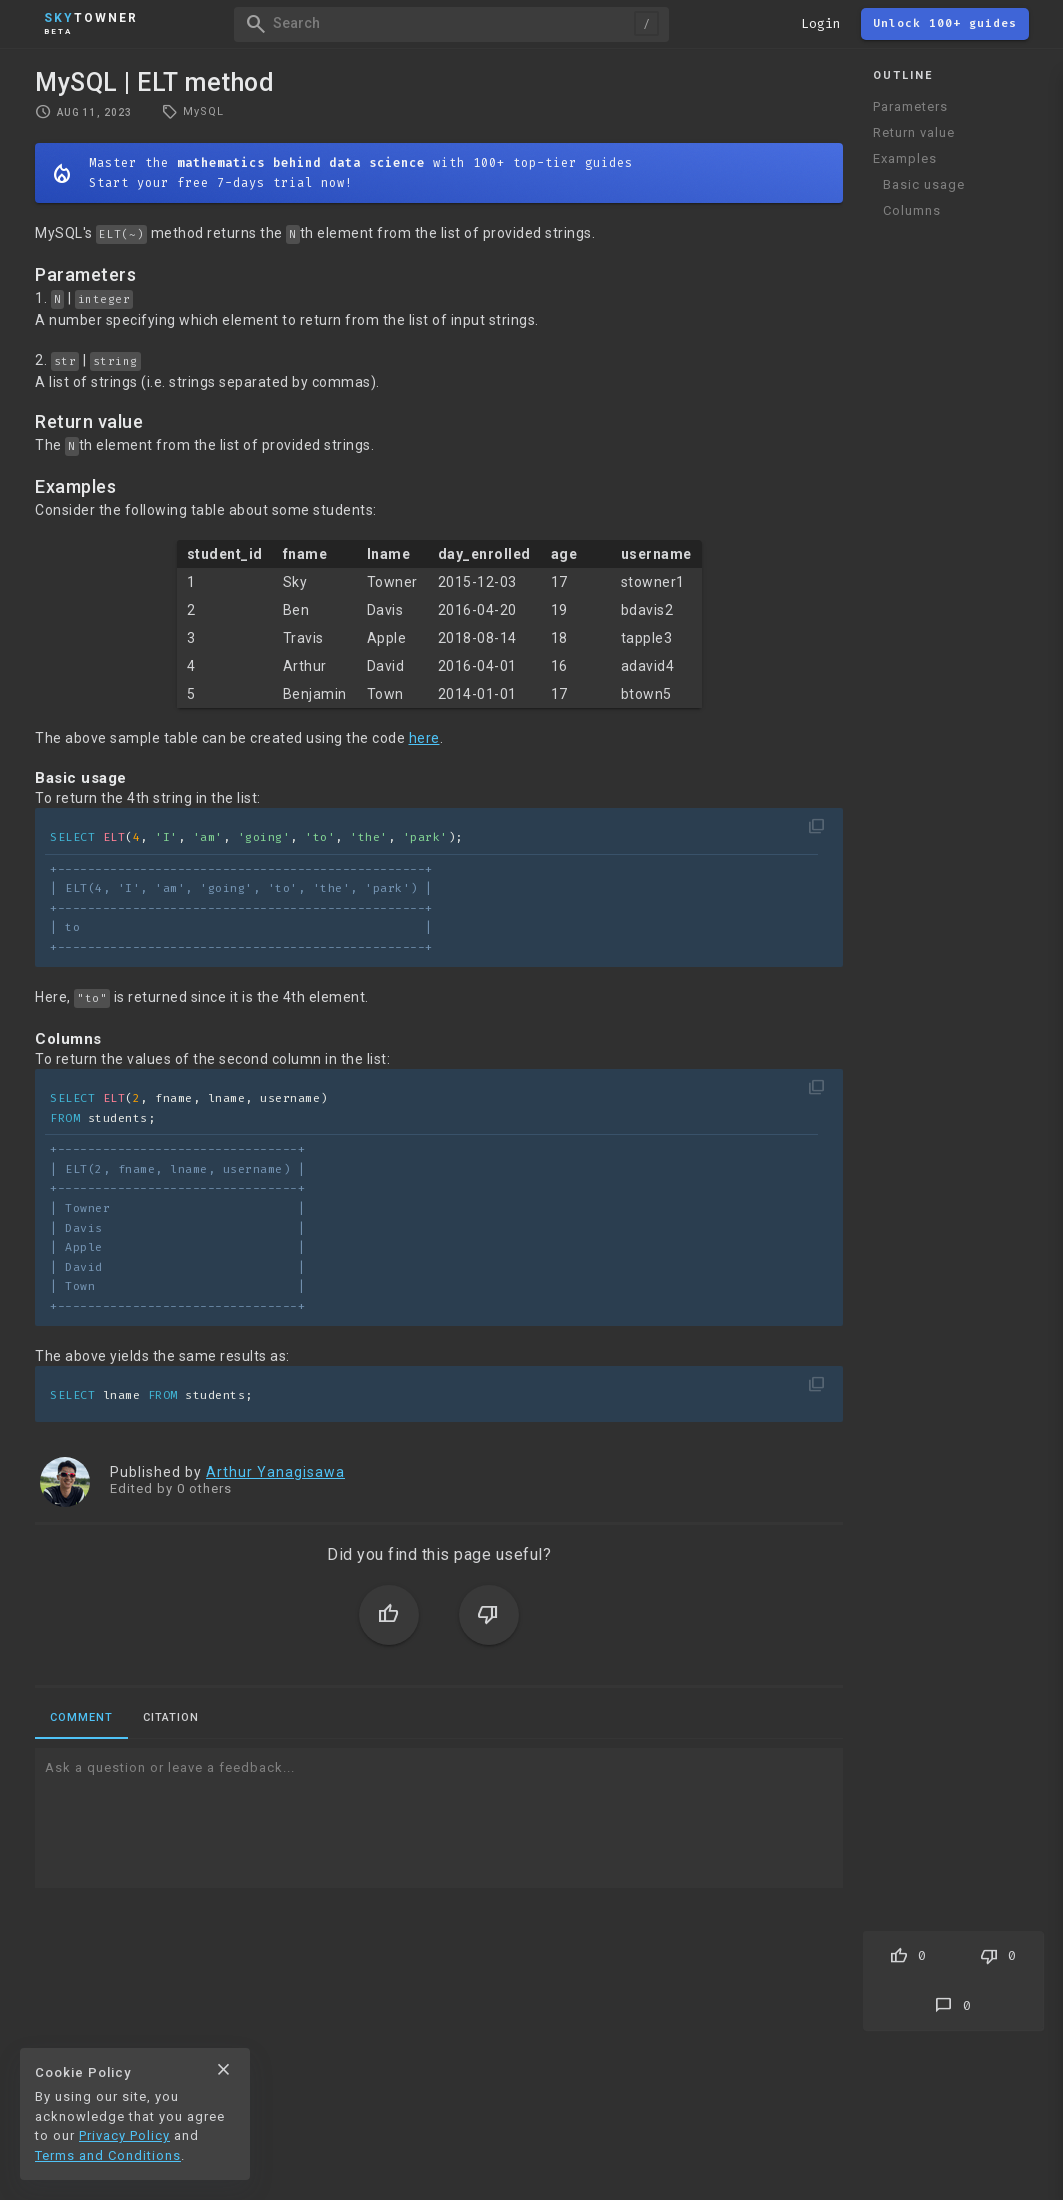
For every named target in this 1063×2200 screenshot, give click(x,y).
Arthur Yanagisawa (275, 1472)
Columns (912, 210)
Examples (905, 158)
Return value (914, 132)
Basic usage (924, 184)
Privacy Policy (124, 2135)
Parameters (910, 106)
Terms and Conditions (108, 2155)
